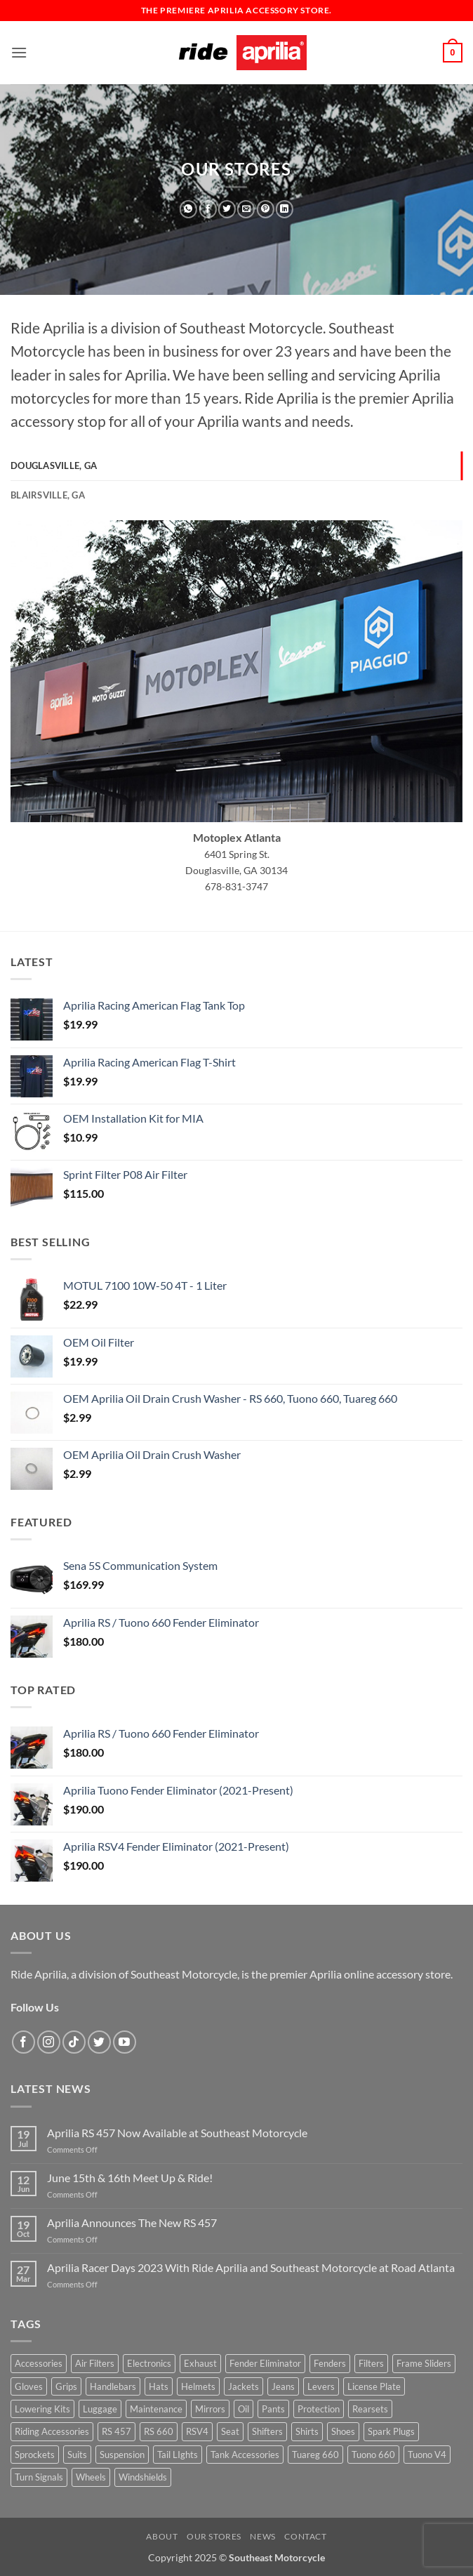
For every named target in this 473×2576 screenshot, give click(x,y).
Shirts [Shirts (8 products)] (307, 2431)
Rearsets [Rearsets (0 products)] (370, 2409)
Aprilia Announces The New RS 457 (132, 2222)
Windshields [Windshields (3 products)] (143, 2477)
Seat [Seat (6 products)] (230, 2431)
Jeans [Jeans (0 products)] (283, 2386)
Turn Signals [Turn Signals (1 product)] (39, 2477)
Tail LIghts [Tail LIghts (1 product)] (177, 2454)
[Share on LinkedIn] (284, 209)
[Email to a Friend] (246, 209)
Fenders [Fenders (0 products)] (330, 2363)
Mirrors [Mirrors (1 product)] (210, 2409)
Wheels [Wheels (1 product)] (91, 2477)
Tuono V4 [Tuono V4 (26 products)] (427, 2454)
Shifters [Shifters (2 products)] (267, 2431)
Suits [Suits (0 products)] (77, 2454)
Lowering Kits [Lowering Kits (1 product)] (42, 2409)
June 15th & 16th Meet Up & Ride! (130, 2177)
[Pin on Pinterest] (265, 209)
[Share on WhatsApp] (188, 209)
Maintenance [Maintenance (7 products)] (156, 2409)
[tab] (236, 465)
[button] (19, 52)
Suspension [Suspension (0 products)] (122, 2454)
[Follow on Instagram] (48, 2042)
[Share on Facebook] (207, 209)
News (262, 2536)
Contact (305, 2536)
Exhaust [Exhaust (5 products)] (200, 2363)
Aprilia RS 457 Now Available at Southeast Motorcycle (177, 2132)
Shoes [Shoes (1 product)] (343, 2431)
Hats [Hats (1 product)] (158, 2386)
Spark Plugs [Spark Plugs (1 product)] (391, 2431)
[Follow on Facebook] (23, 2042)
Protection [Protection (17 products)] (319, 2409)
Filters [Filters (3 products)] (371, 2363)
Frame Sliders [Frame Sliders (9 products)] (424, 2363)
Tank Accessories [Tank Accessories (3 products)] (245, 2454)
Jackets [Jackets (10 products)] (243, 2386)
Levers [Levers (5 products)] (321, 2386)
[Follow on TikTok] (74, 2042)
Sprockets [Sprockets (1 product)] (35, 2454)
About (162, 2536)
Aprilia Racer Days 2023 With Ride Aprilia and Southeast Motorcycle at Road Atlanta (251, 2267)
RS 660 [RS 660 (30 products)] (158, 2431)
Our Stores (214, 2536)
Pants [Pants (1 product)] (273, 2409)
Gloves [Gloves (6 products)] (29, 2386)
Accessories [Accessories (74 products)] (38, 2363)
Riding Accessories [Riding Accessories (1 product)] (52, 2431)
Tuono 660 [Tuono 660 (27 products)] (373, 2454)
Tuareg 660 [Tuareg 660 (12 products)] (315, 2454)
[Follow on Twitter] (99, 2042)
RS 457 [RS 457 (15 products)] (116, 2431)
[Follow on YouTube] (124, 2042)
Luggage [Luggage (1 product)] (100, 2409)
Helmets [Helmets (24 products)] (198, 2386)
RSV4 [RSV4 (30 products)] (197, 2431)
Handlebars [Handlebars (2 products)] (113, 2386)
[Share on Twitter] (227, 209)
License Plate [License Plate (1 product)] (374, 2386)
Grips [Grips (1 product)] (66, 2386)
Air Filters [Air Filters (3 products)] (94, 2363)
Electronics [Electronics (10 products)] (149, 2363)
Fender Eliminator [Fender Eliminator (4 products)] (265, 2363)
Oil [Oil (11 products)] (243, 2409)
